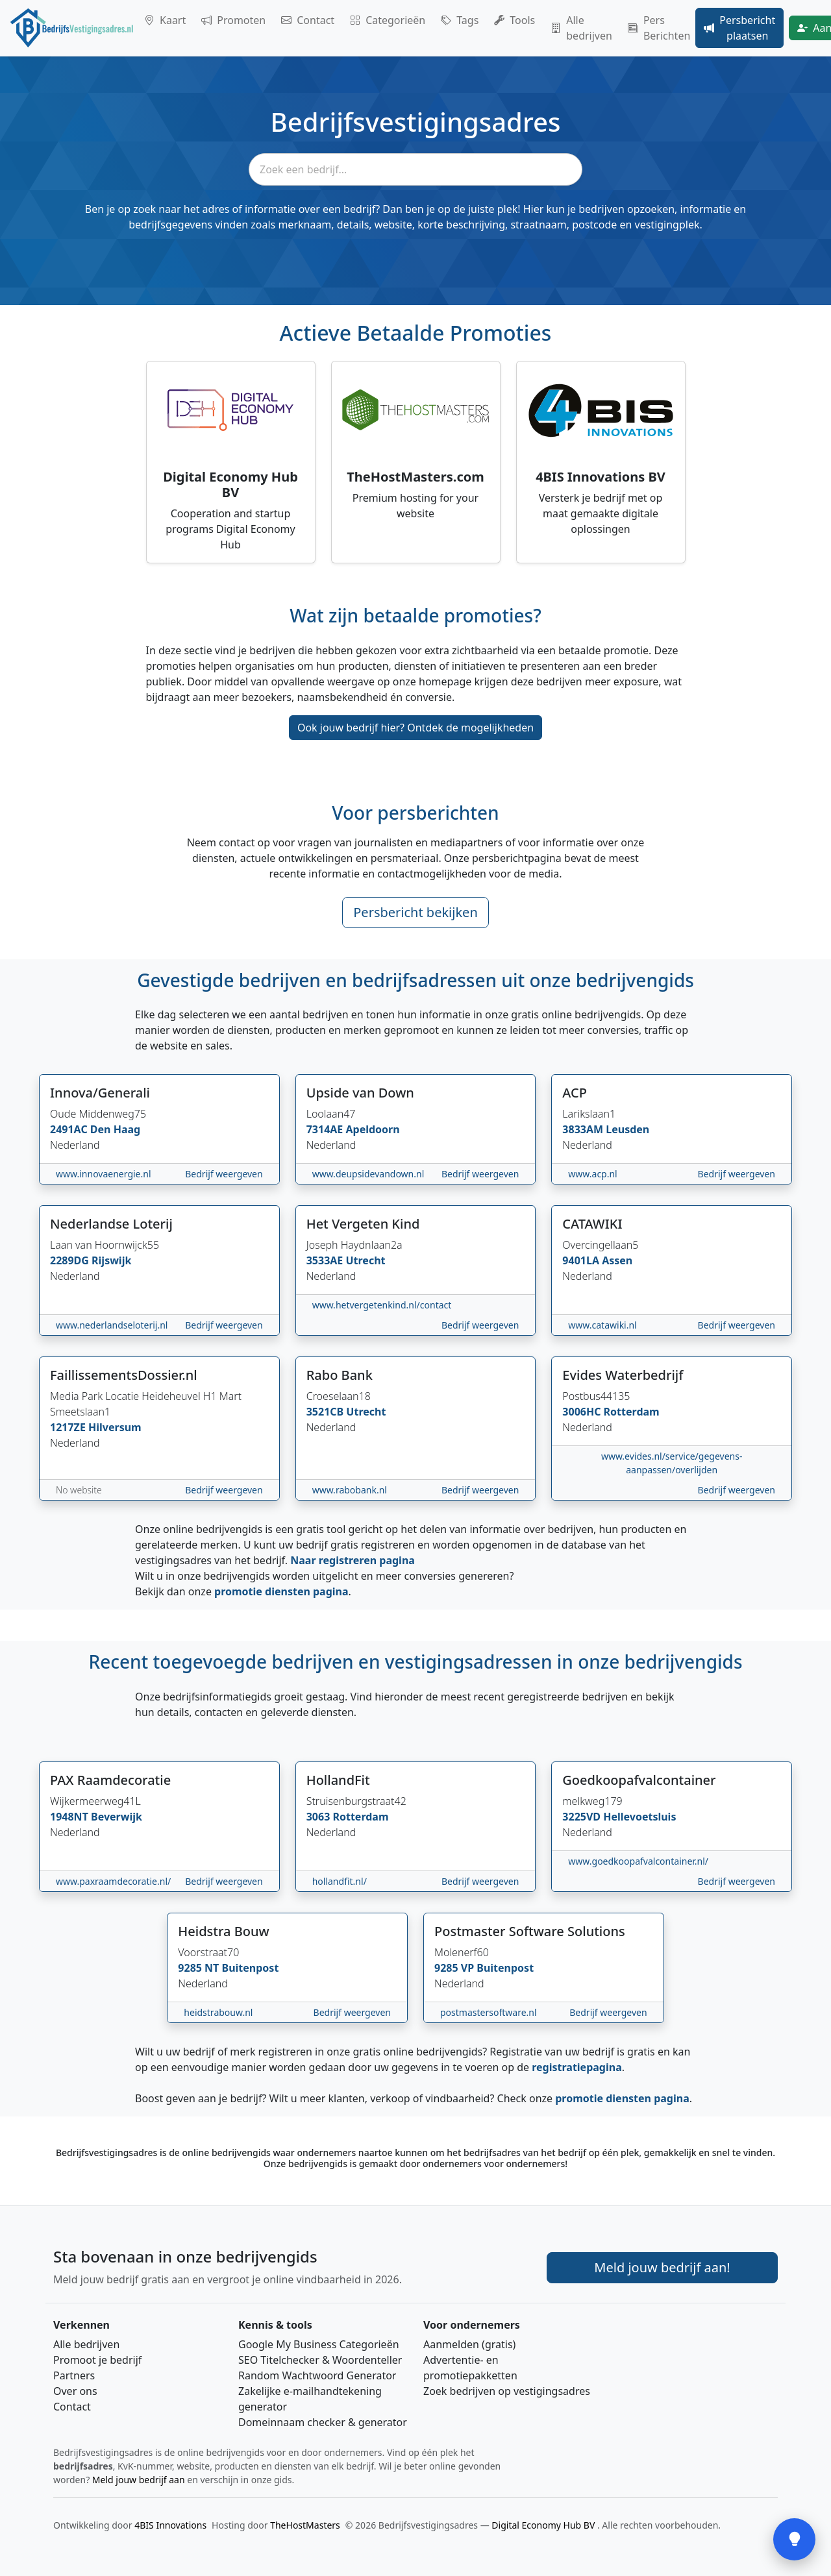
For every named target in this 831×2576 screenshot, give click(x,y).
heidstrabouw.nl (218, 2012)
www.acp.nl (592, 1174)
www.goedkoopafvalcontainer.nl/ (638, 1861)
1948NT (70, 1816)
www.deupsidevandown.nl (368, 1174)
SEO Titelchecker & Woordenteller (320, 2360)
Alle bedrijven (581, 28)
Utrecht (365, 1260)
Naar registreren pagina (352, 1560)
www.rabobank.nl (349, 1490)
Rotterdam (632, 1412)
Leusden (627, 1129)
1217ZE (69, 1427)
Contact (307, 20)
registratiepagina (577, 2067)
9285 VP (455, 1968)
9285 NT (199, 1968)
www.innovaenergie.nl (103, 1174)
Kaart (165, 20)
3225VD (582, 1816)
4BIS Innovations (170, 2525)
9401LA (582, 1260)
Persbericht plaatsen (739, 28)
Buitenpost (250, 1968)
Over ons (75, 2391)
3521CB (326, 1412)
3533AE (326, 1260)
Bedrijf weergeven (223, 1174)
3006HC (582, 1412)
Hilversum (115, 1427)
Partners (74, 2375)
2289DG (71, 1260)
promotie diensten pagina (281, 1591)
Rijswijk (111, 1260)
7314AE (326, 1129)
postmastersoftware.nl (488, 2012)
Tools (514, 20)
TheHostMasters (305, 2525)
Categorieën (387, 20)
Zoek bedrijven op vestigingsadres (506, 2391)
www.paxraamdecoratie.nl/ (113, 1881)
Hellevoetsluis (639, 1816)
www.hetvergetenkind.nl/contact (382, 1305)
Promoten (233, 20)
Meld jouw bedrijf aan (138, 2479)
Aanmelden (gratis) (469, 2344)
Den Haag (115, 1129)
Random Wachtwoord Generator (317, 2375)
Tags (459, 20)
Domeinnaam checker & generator (322, 2422)
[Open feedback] (794, 2539)
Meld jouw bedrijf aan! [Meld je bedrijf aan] (662, 2267)
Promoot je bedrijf (97, 2360)
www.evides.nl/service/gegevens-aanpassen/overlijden (672, 1463)
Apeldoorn (372, 1129)
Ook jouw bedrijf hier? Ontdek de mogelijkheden (415, 727)
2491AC (70, 1129)
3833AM (584, 1129)
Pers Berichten (659, 28)
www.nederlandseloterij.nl (111, 1325)
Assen (617, 1260)
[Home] (72, 28)
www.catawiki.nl (602, 1325)
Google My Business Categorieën (318, 2344)
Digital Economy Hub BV (544, 2525)
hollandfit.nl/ (339, 1881)
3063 (319, 1816)
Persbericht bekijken (415, 912)
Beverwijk (116, 1816)
